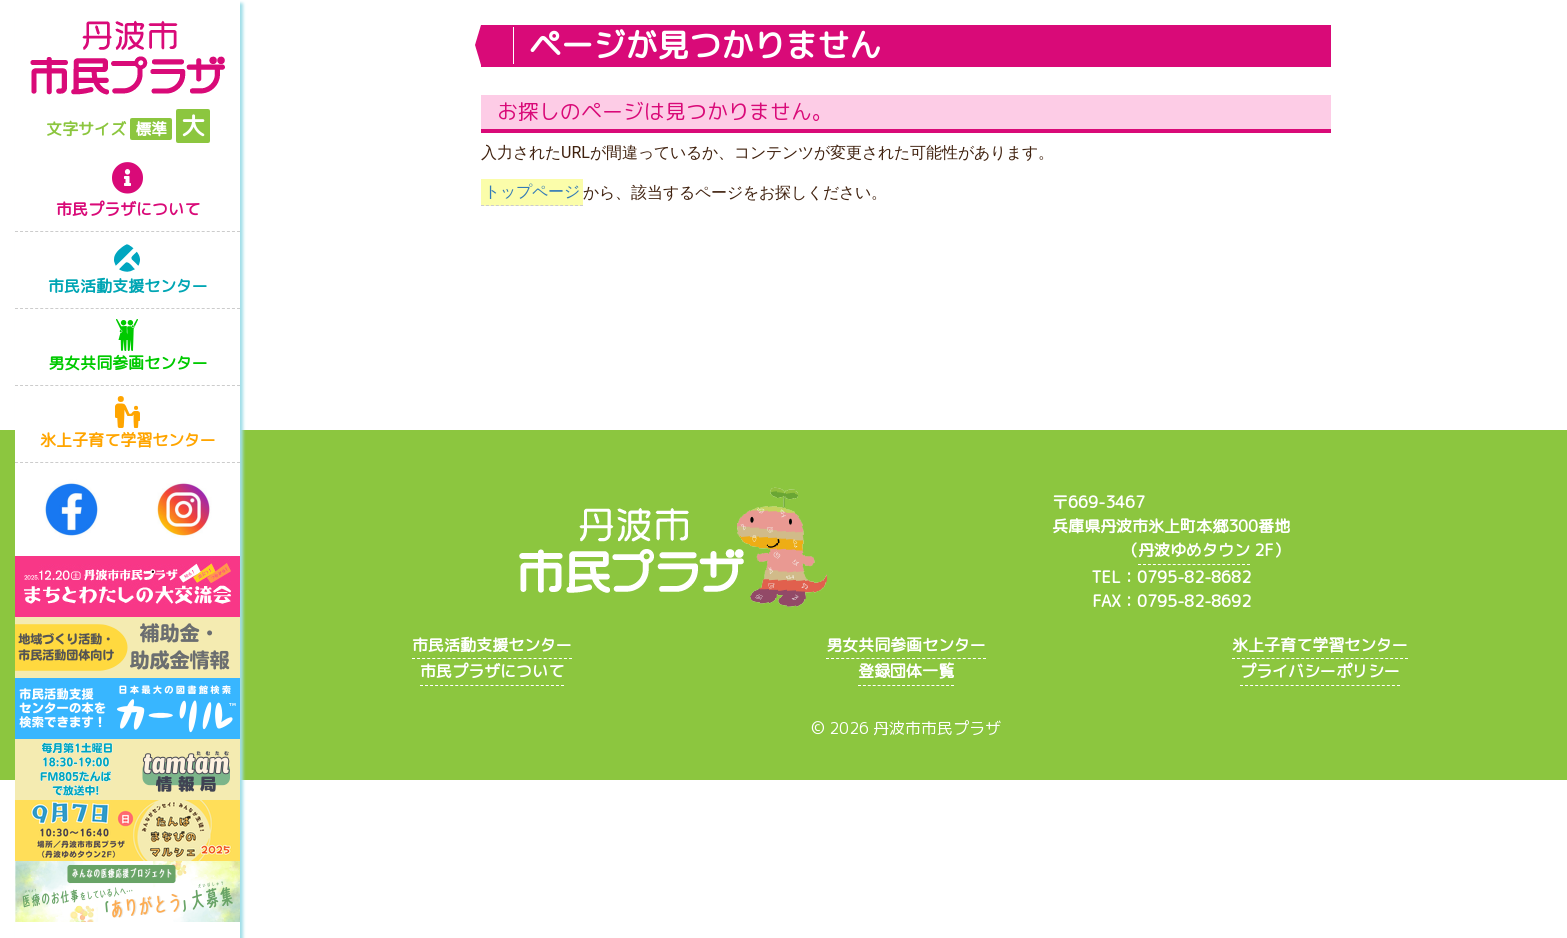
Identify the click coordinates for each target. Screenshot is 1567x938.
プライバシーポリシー (1320, 671)
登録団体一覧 (906, 671)
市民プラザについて (128, 209)
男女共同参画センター (128, 363)
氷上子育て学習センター (128, 440)
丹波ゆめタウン (1194, 550)
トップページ (532, 192)
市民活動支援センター (128, 286)
